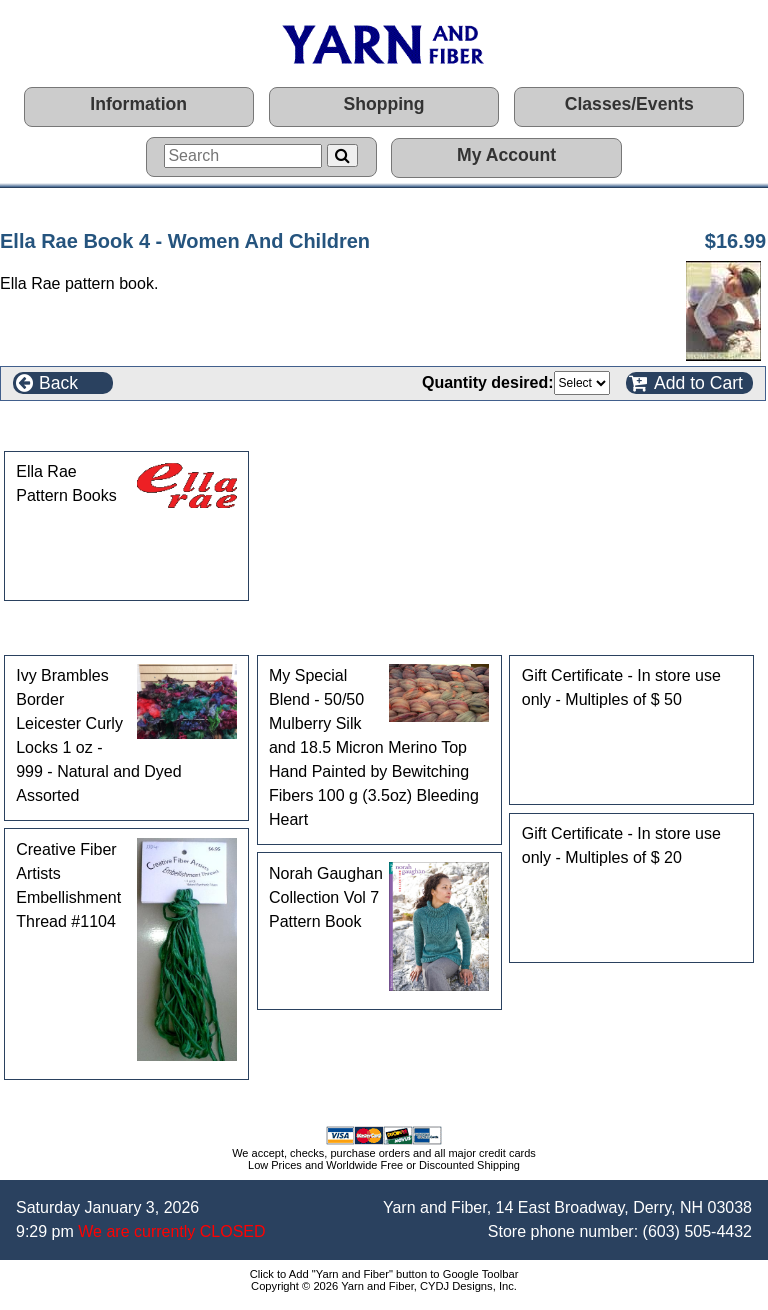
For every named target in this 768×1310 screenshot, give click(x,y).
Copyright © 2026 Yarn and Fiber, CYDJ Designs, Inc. (384, 1286)
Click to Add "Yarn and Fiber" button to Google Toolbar (384, 1274)
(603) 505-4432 (697, 1231)
